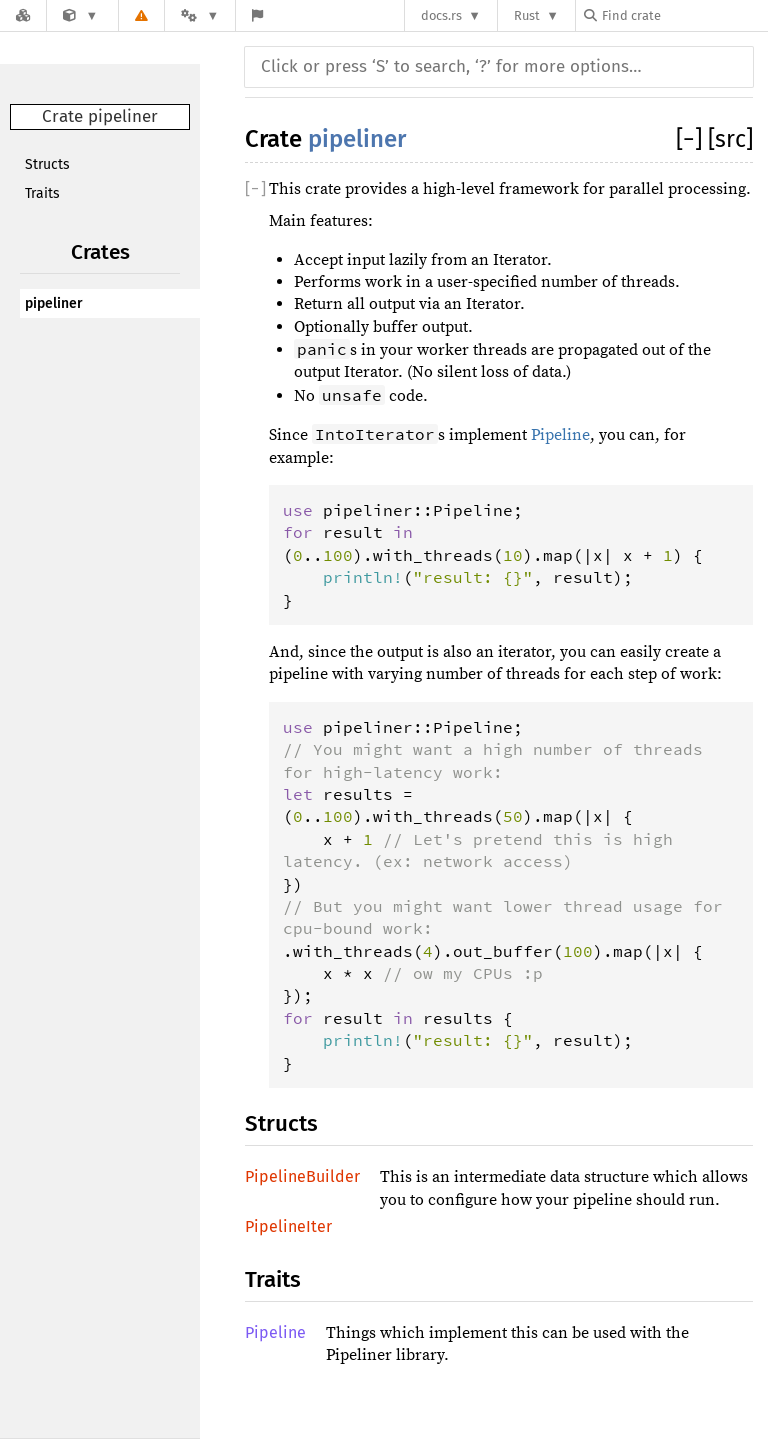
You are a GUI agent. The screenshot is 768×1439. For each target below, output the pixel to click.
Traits (42, 193)
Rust (527, 15)
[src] (730, 139)
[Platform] (200, 15)
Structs (47, 164)
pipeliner (54, 303)
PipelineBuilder (302, 1176)
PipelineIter (288, 1226)
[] (692, 139)
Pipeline (560, 435)
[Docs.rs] (23, 15)
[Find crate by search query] (684, 15)
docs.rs (441, 15)
